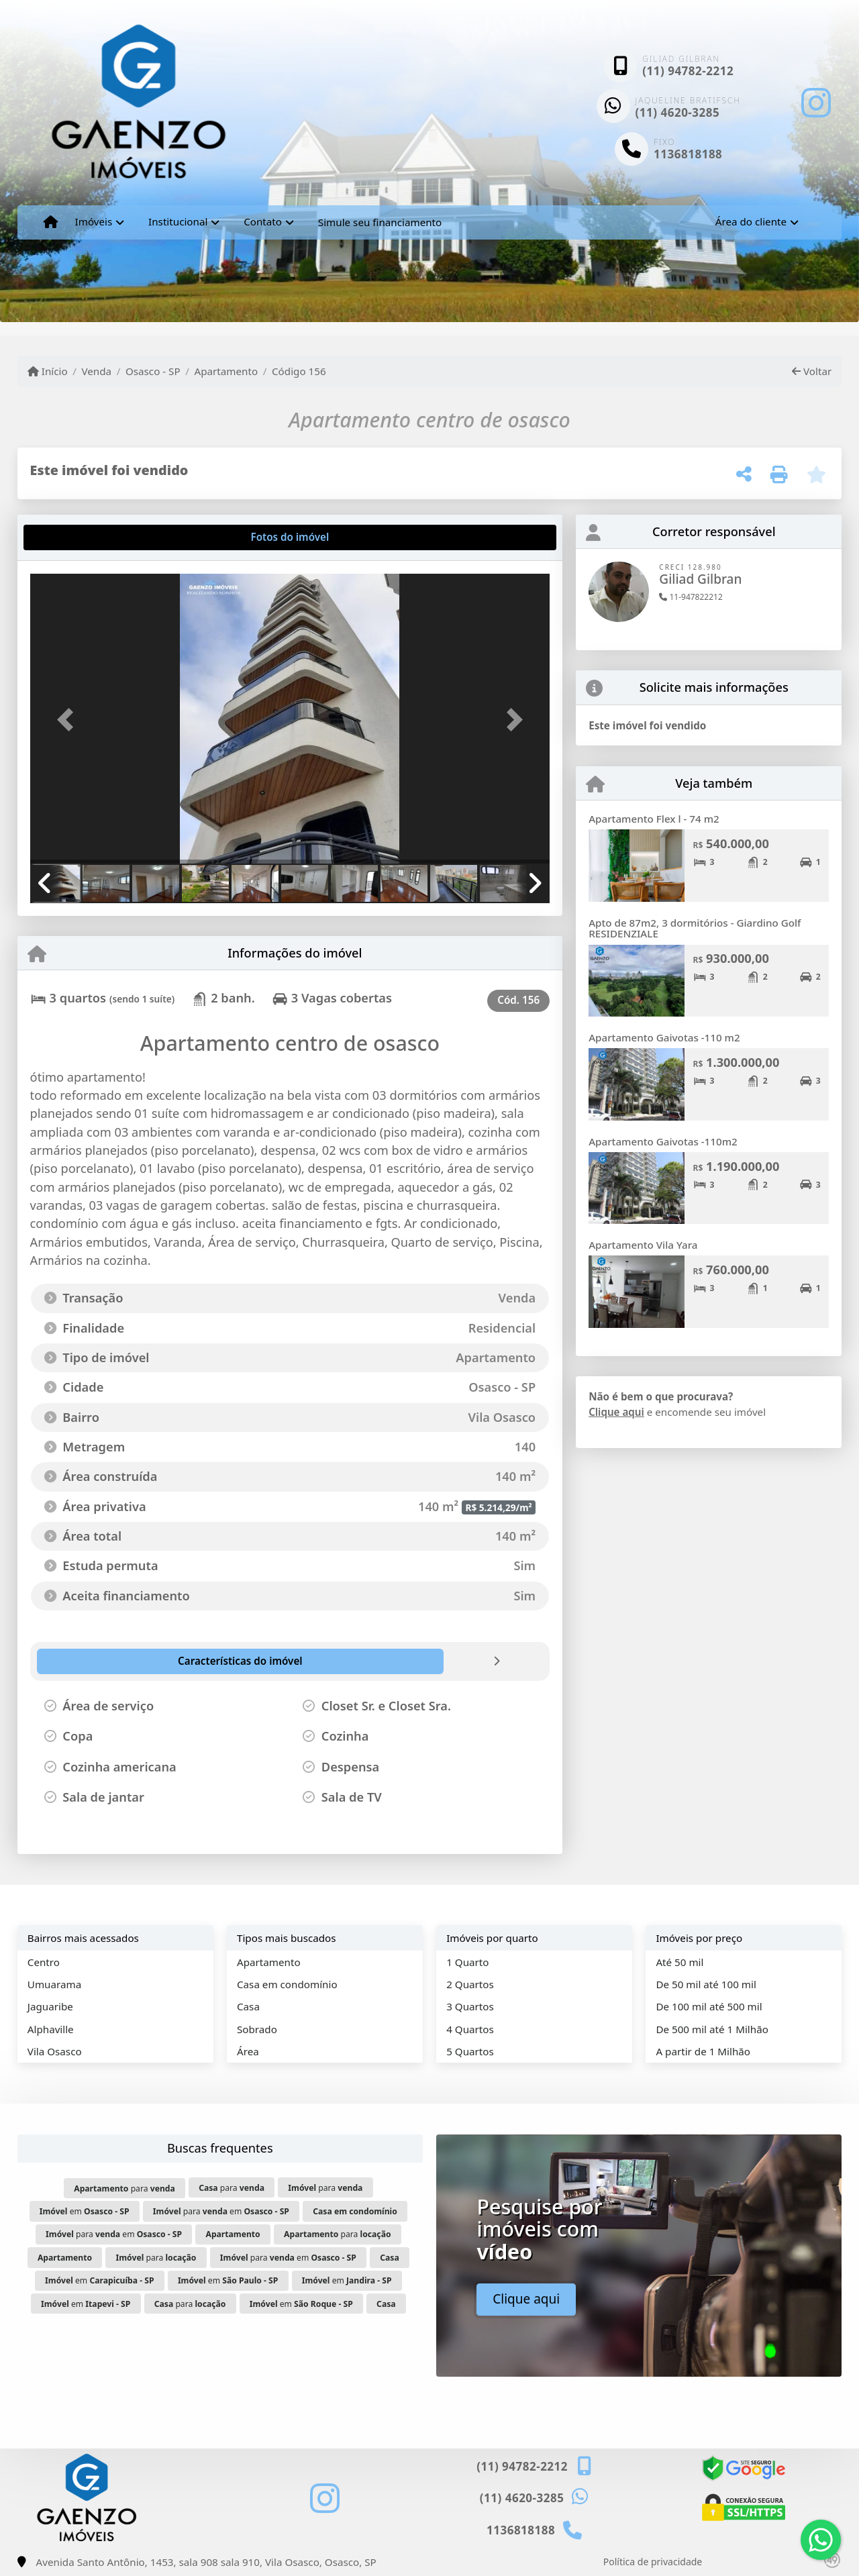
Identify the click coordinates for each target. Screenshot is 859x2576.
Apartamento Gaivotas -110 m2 (664, 1037)
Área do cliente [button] (751, 221)
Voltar (811, 371)
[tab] (72, 537)
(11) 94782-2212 (688, 71)
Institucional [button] (177, 221)
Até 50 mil (679, 1962)
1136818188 (688, 154)
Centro (44, 1962)
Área (248, 2051)
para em (221, 2211)
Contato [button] (263, 221)
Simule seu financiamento (380, 222)
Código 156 (299, 371)
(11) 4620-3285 (678, 112)
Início (48, 371)
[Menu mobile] (51, 222)
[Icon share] (816, 102)
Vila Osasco (55, 2051)
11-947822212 (691, 597)
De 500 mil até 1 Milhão (712, 2029)
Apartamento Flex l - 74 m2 (654, 818)
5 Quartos (470, 2051)
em (85, 2211)
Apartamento (226, 371)
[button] (69, 720)
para (124, 2188)
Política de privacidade (652, 2561)
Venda (96, 371)
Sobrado (257, 2029)
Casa (248, 2006)
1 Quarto (467, 1962)
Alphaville (51, 2029)
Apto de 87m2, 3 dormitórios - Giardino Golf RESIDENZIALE (695, 928)
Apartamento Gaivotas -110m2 (663, 1141)
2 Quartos (470, 1984)
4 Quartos (470, 2029)
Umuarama (54, 1984)
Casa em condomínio (287, 1984)
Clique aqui (616, 1412)
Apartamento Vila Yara (643, 1244)
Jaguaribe (50, 2006)
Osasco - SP (153, 371)
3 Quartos (470, 2006)
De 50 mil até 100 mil (706, 1984)
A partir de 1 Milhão (703, 2051)
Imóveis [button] (94, 221)
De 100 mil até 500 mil (709, 2006)
